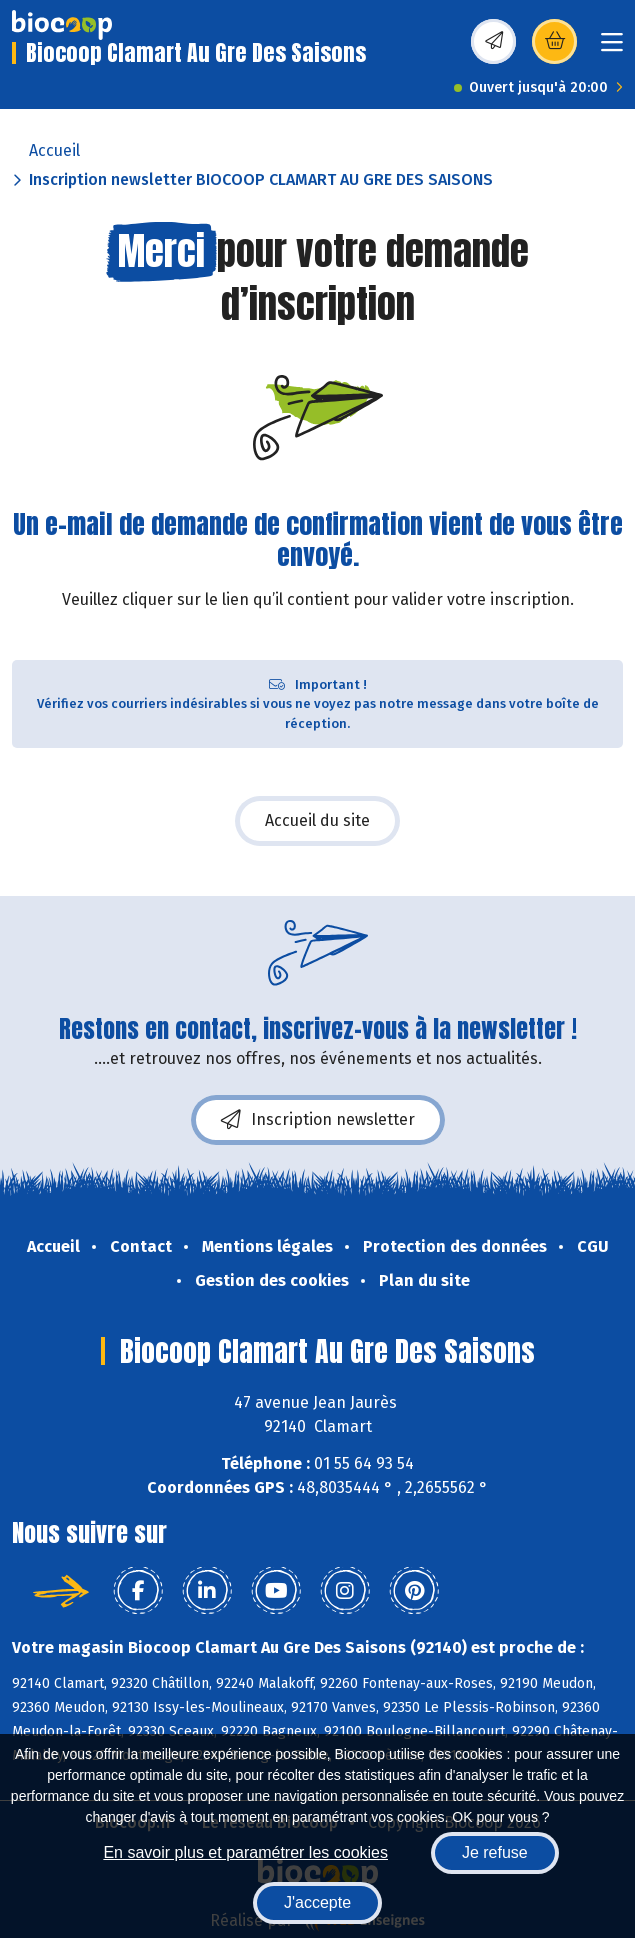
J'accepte (317, 1902)
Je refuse (495, 1852)
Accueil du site (317, 820)
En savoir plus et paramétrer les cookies (245, 1852)
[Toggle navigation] (612, 48)
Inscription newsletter (318, 1120)
